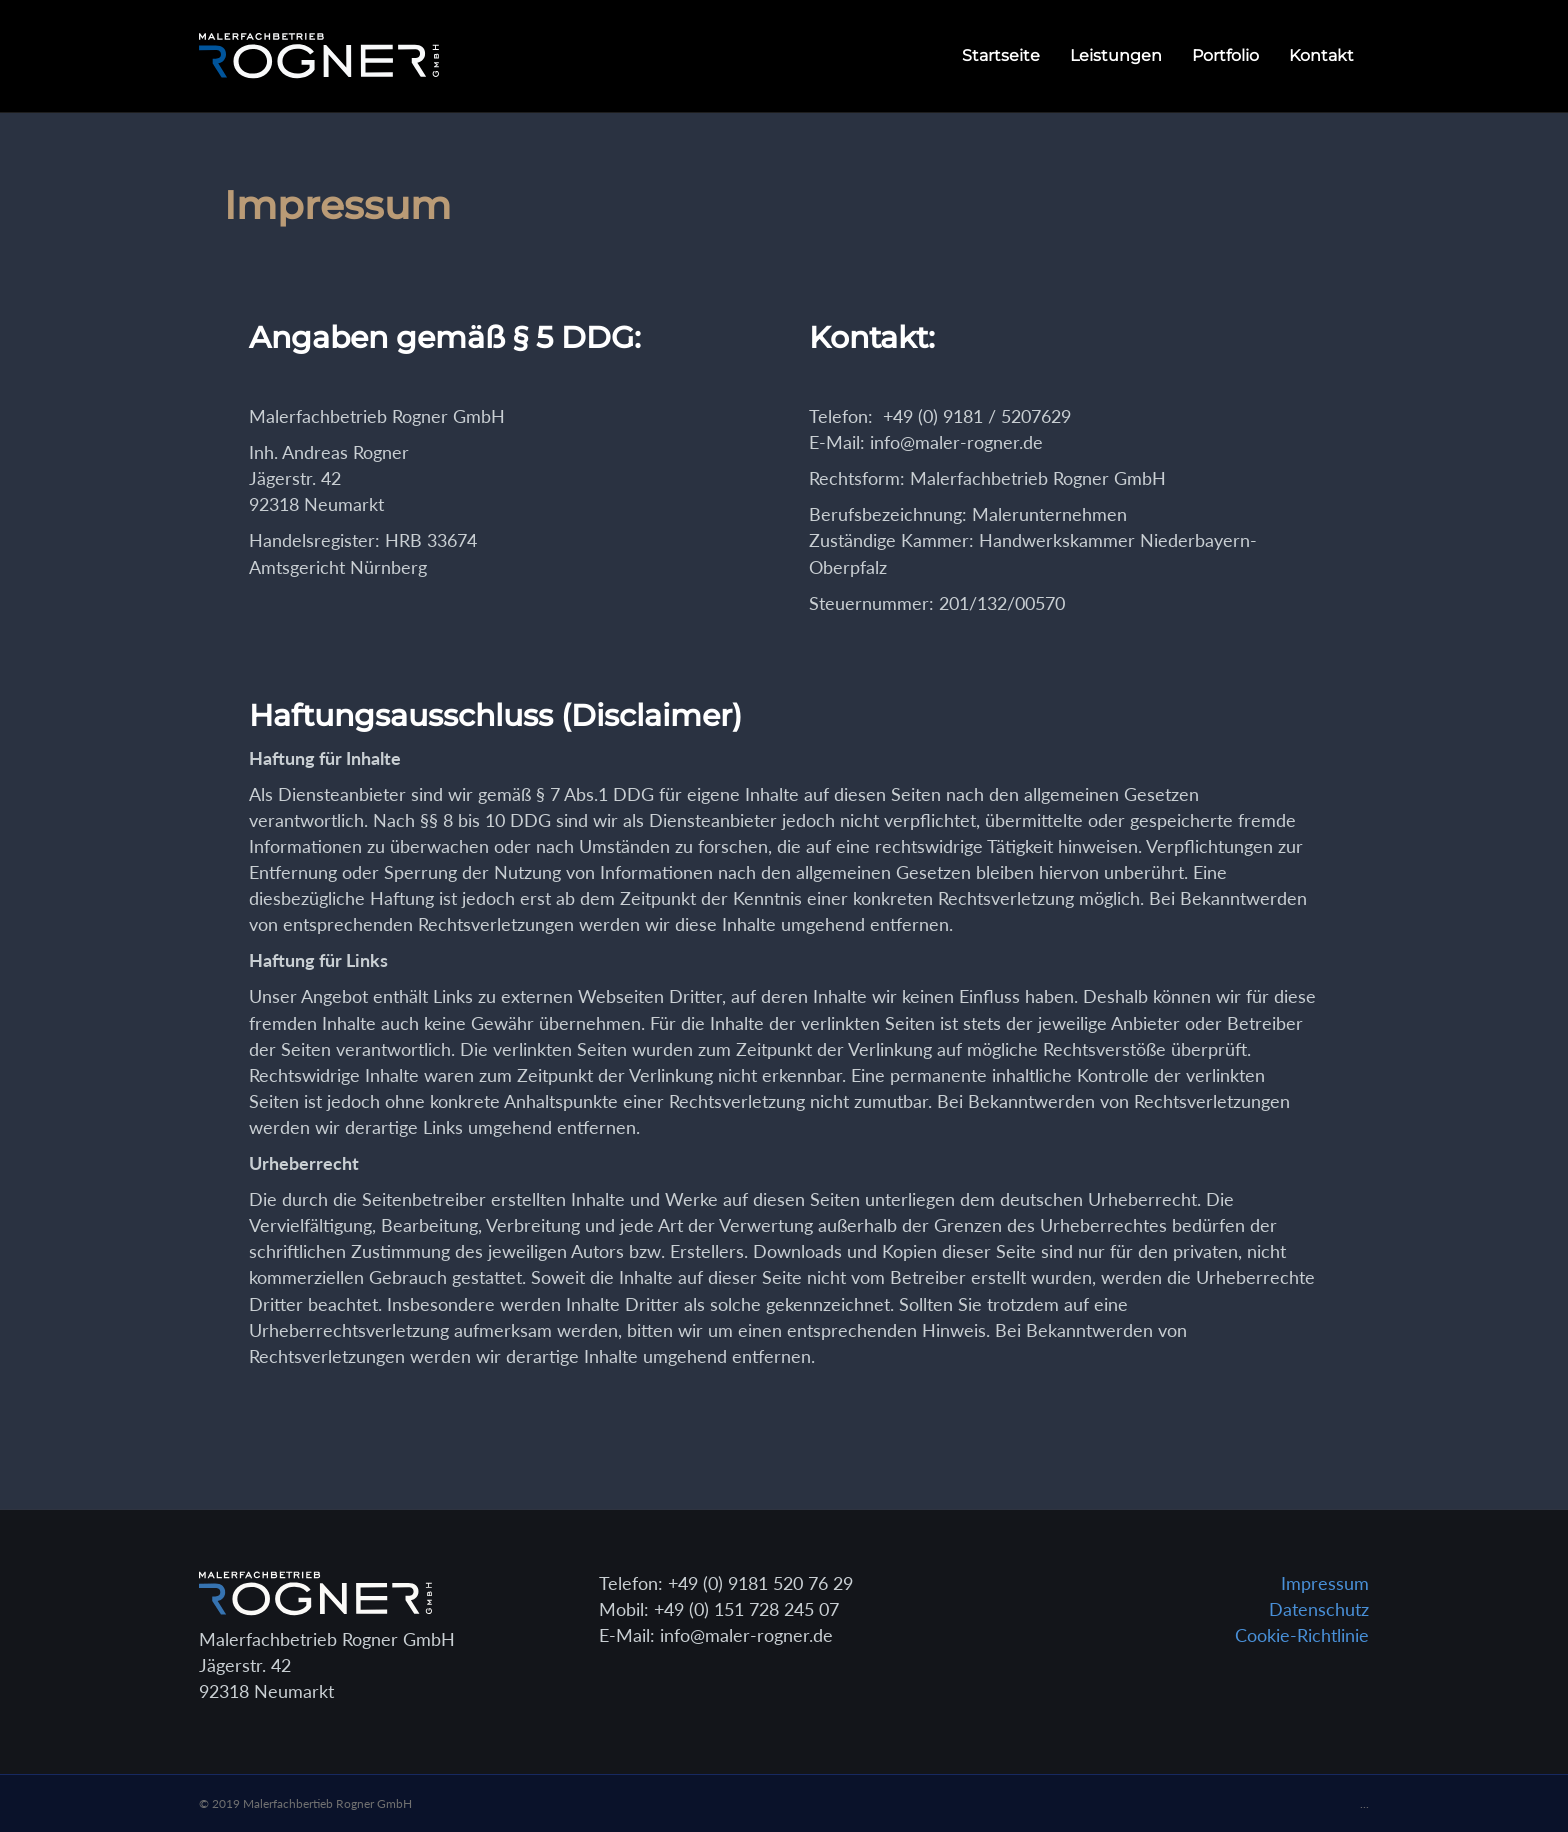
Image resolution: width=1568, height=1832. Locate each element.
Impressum (1325, 1583)
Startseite (1001, 55)
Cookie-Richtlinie (1302, 1635)
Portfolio (1225, 55)
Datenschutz (1319, 1609)
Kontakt (1321, 55)
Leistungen (1116, 55)
